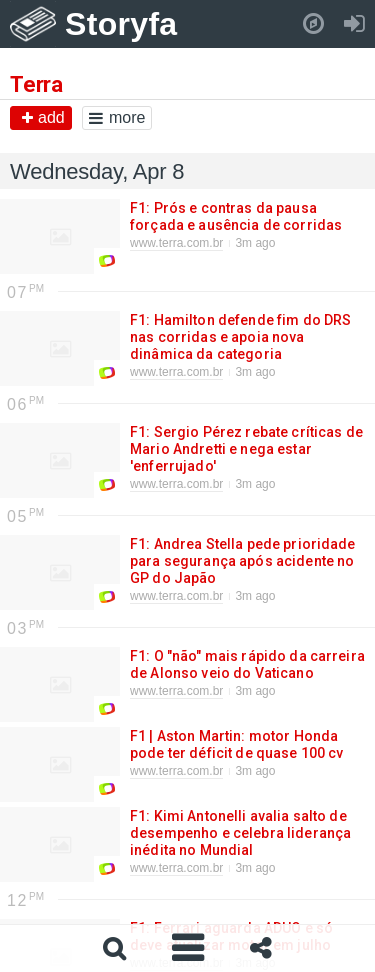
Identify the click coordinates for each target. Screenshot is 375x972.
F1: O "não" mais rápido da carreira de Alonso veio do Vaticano (247, 664)
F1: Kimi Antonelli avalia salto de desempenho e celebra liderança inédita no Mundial (240, 833)
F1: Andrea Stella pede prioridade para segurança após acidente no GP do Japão (243, 561)
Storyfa (121, 24)
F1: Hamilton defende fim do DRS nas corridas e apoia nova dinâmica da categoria (240, 337)
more (117, 117)
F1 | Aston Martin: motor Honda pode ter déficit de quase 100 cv (236, 744)
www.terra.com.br (176, 243)
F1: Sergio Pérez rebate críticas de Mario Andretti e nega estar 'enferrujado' (246, 449)
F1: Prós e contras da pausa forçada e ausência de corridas (235, 216)
